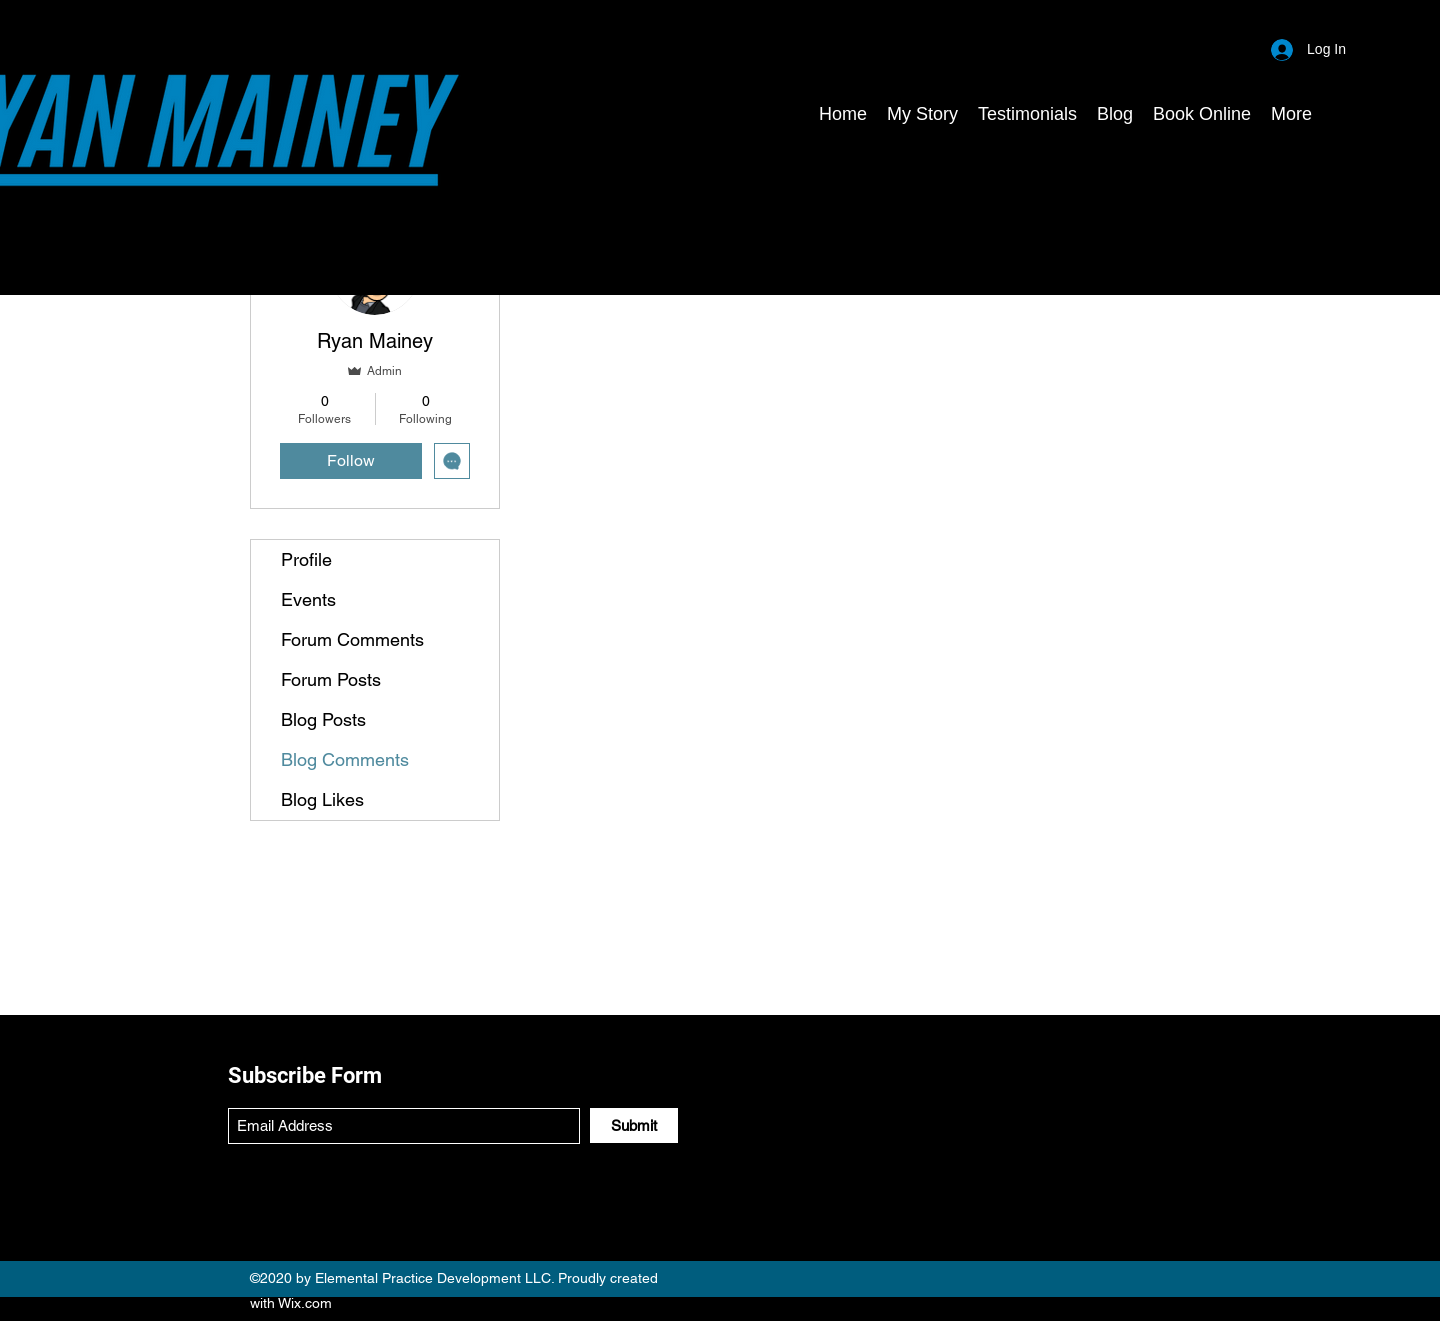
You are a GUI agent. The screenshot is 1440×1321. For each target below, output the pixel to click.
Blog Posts (323, 719)
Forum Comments (352, 639)
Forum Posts (331, 679)
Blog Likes (322, 799)
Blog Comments (345, 759)
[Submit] (634, 1125)
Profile (306, 559)
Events (308, 599)
